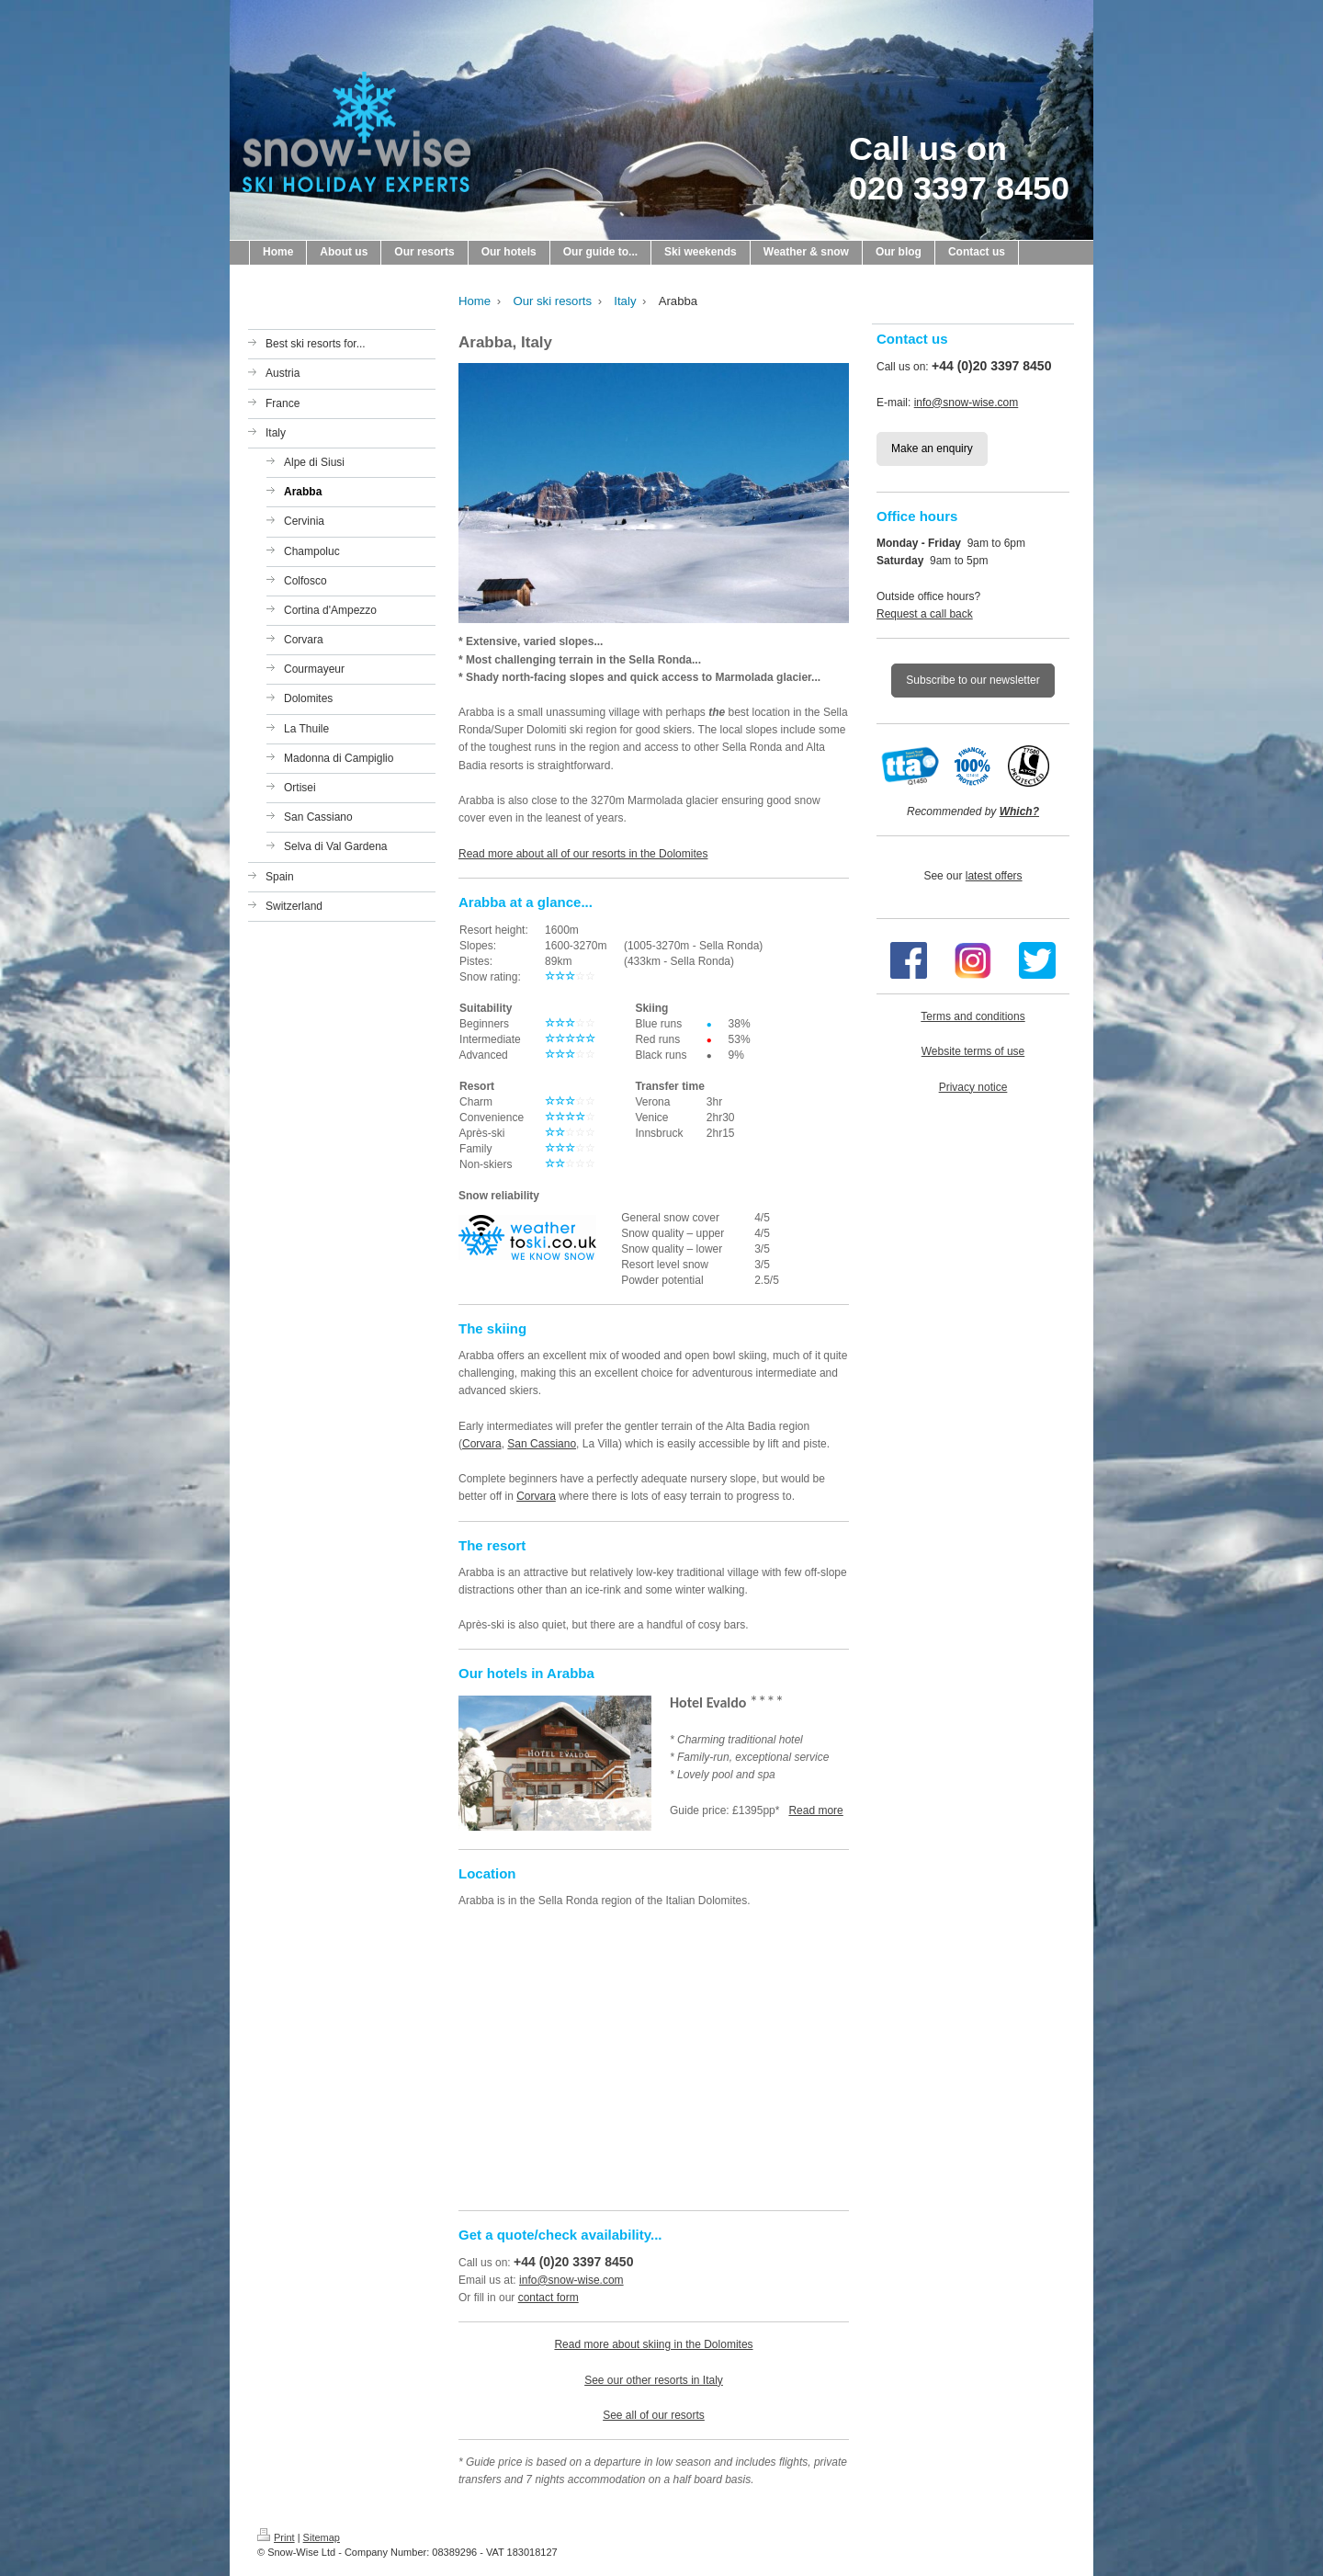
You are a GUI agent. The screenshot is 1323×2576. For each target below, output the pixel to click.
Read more (815, 1810)
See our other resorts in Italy (653, 2380)
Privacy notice (973, 1087)
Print (276, 2537)
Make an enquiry (932, 448)
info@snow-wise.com (571, 2280)
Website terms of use (973, 1051)
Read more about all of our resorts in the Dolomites (582, 853)
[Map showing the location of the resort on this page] (653, 2058)
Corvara (482, 1443)
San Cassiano (541, 1443)
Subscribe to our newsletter (972, 680)
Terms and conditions (972, 1016)
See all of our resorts (654, 2415)
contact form (548, 2297)
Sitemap (321, 2537)
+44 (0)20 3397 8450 (573, 2261)
